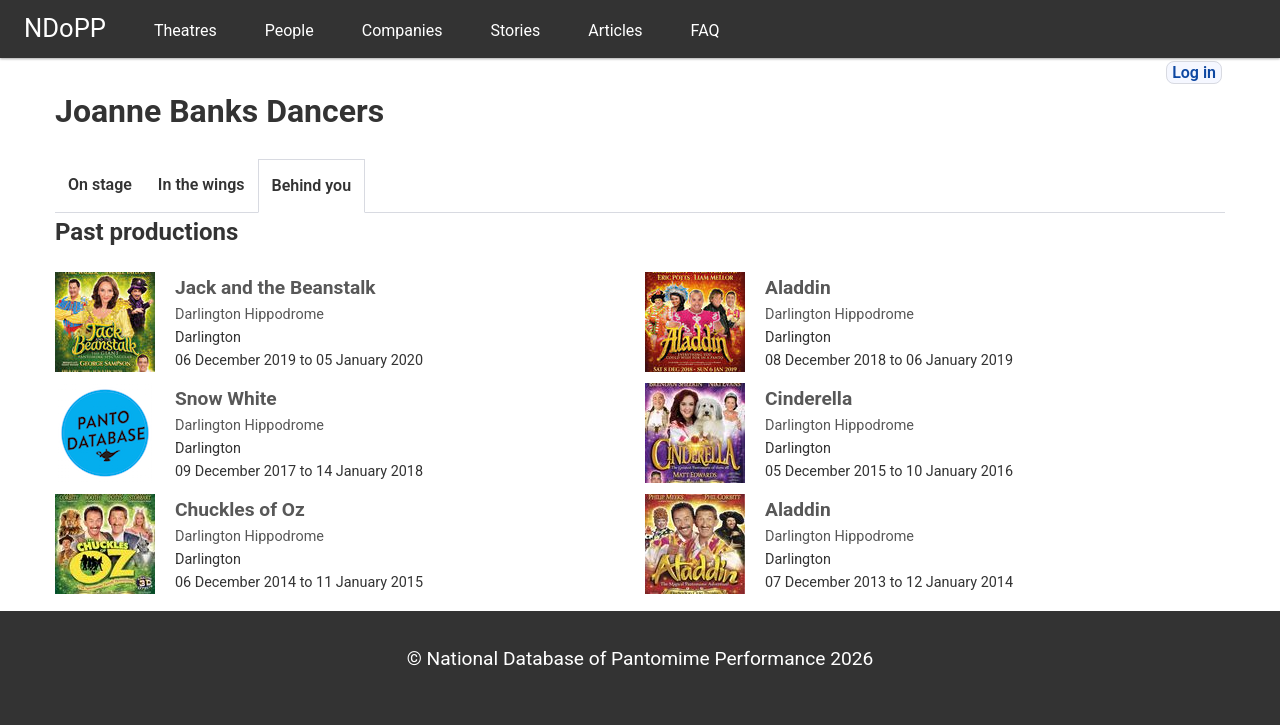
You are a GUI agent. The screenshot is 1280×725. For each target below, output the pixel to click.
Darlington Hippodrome (249, 314)
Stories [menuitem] (515, 30)
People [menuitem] (289, 30)
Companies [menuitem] (402, 30)
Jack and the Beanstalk (275, 287)
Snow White (226, 398)
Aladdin (798, 287)
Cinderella (808, 398)
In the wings (201, 184)
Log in (1194, 72)
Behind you (312, 185)
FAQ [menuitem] (705, 30)
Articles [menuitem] (615, 30)
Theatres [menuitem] (185, 30)
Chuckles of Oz (240, 509)
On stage (100, 184)
